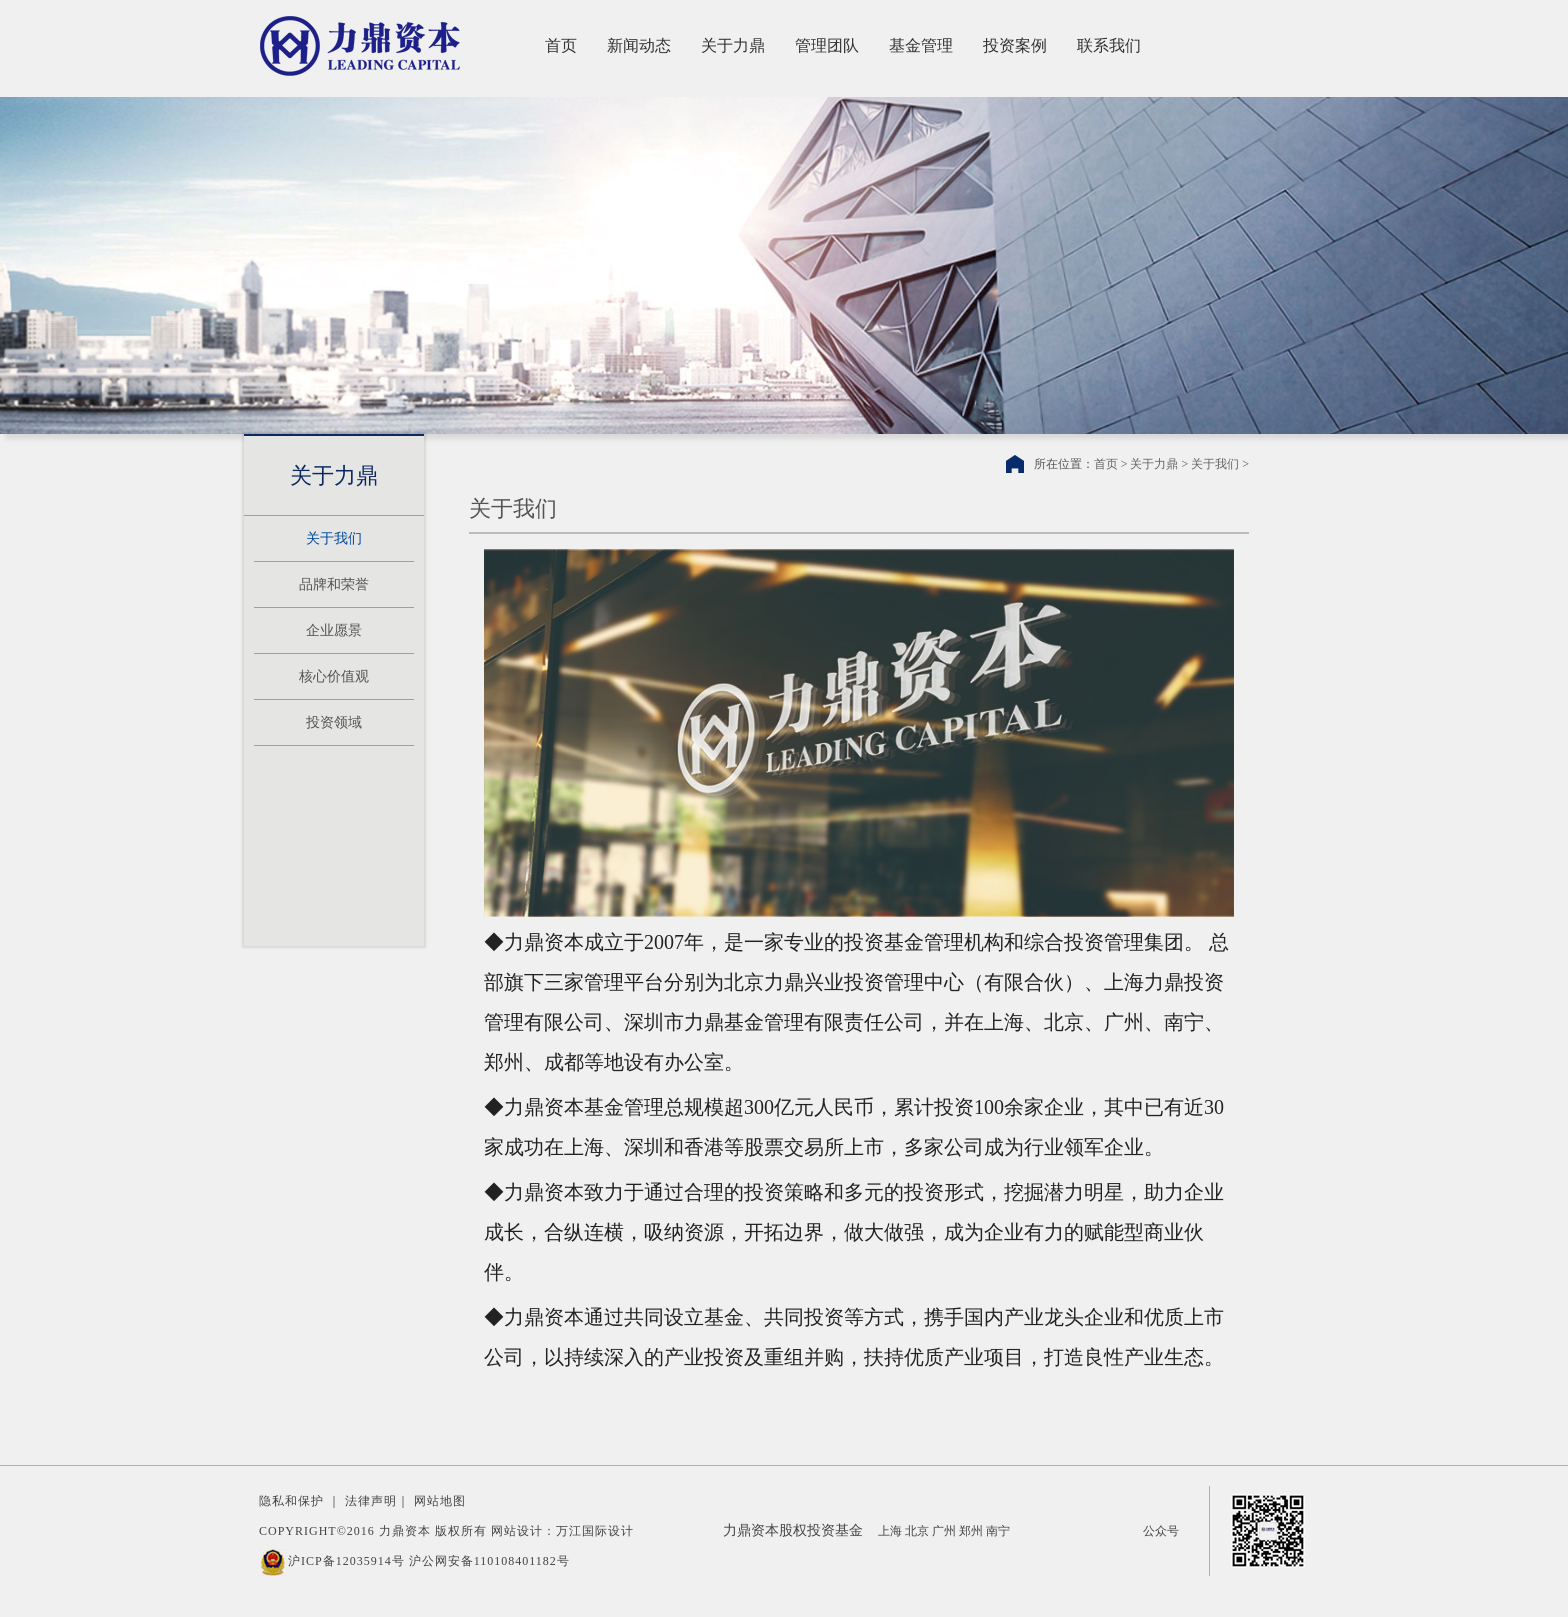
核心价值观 (334, 676)
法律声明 (371, 1501)
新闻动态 (639, 45)
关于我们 (334, 538)
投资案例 (1015, 45)
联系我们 (1109, 45)
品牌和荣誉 (334, 584)
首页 (561, 45)
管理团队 (827, 45)
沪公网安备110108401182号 (489, 1561)
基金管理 (921, 45)
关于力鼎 (733, 45)
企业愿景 (334, 630)
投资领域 (334, 722)
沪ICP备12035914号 (346, 1561)
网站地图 (440, 1501)
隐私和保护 (291, 1501)
